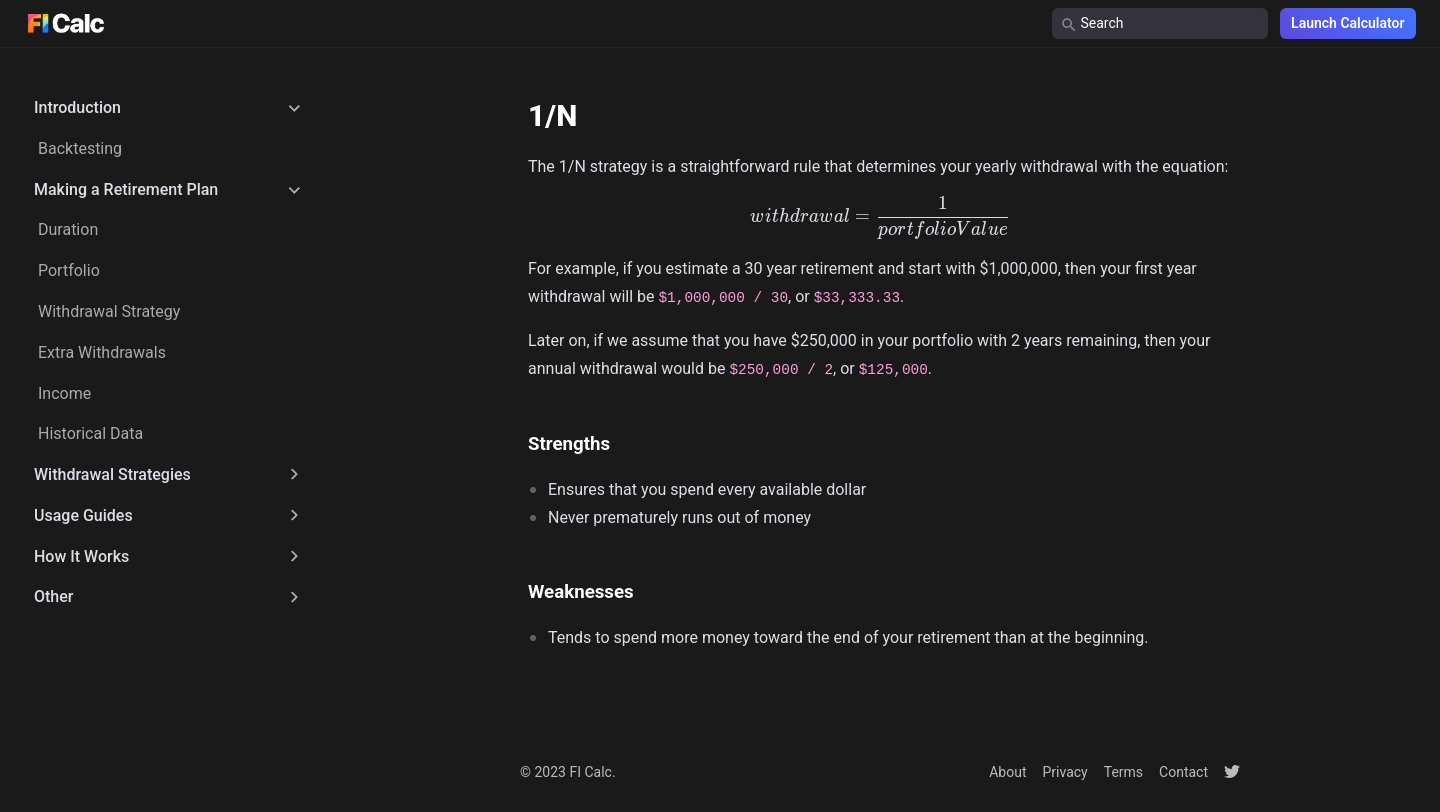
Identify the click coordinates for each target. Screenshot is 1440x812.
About (1007, 772)
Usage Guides (83, 515)
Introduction (77, 107)
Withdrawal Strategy (109, 311)
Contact (1183, 772)
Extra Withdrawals (102, 352)
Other (53, 596)
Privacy (1064, 772)
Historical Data (90, 433)
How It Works (81, 556)
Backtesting (80, 148)
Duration (68, 229)
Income (64, 393)
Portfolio (69, 270)
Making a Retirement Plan (126, 189)
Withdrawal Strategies (112, 474)
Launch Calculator (1347, 23)
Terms (1123, 772)
